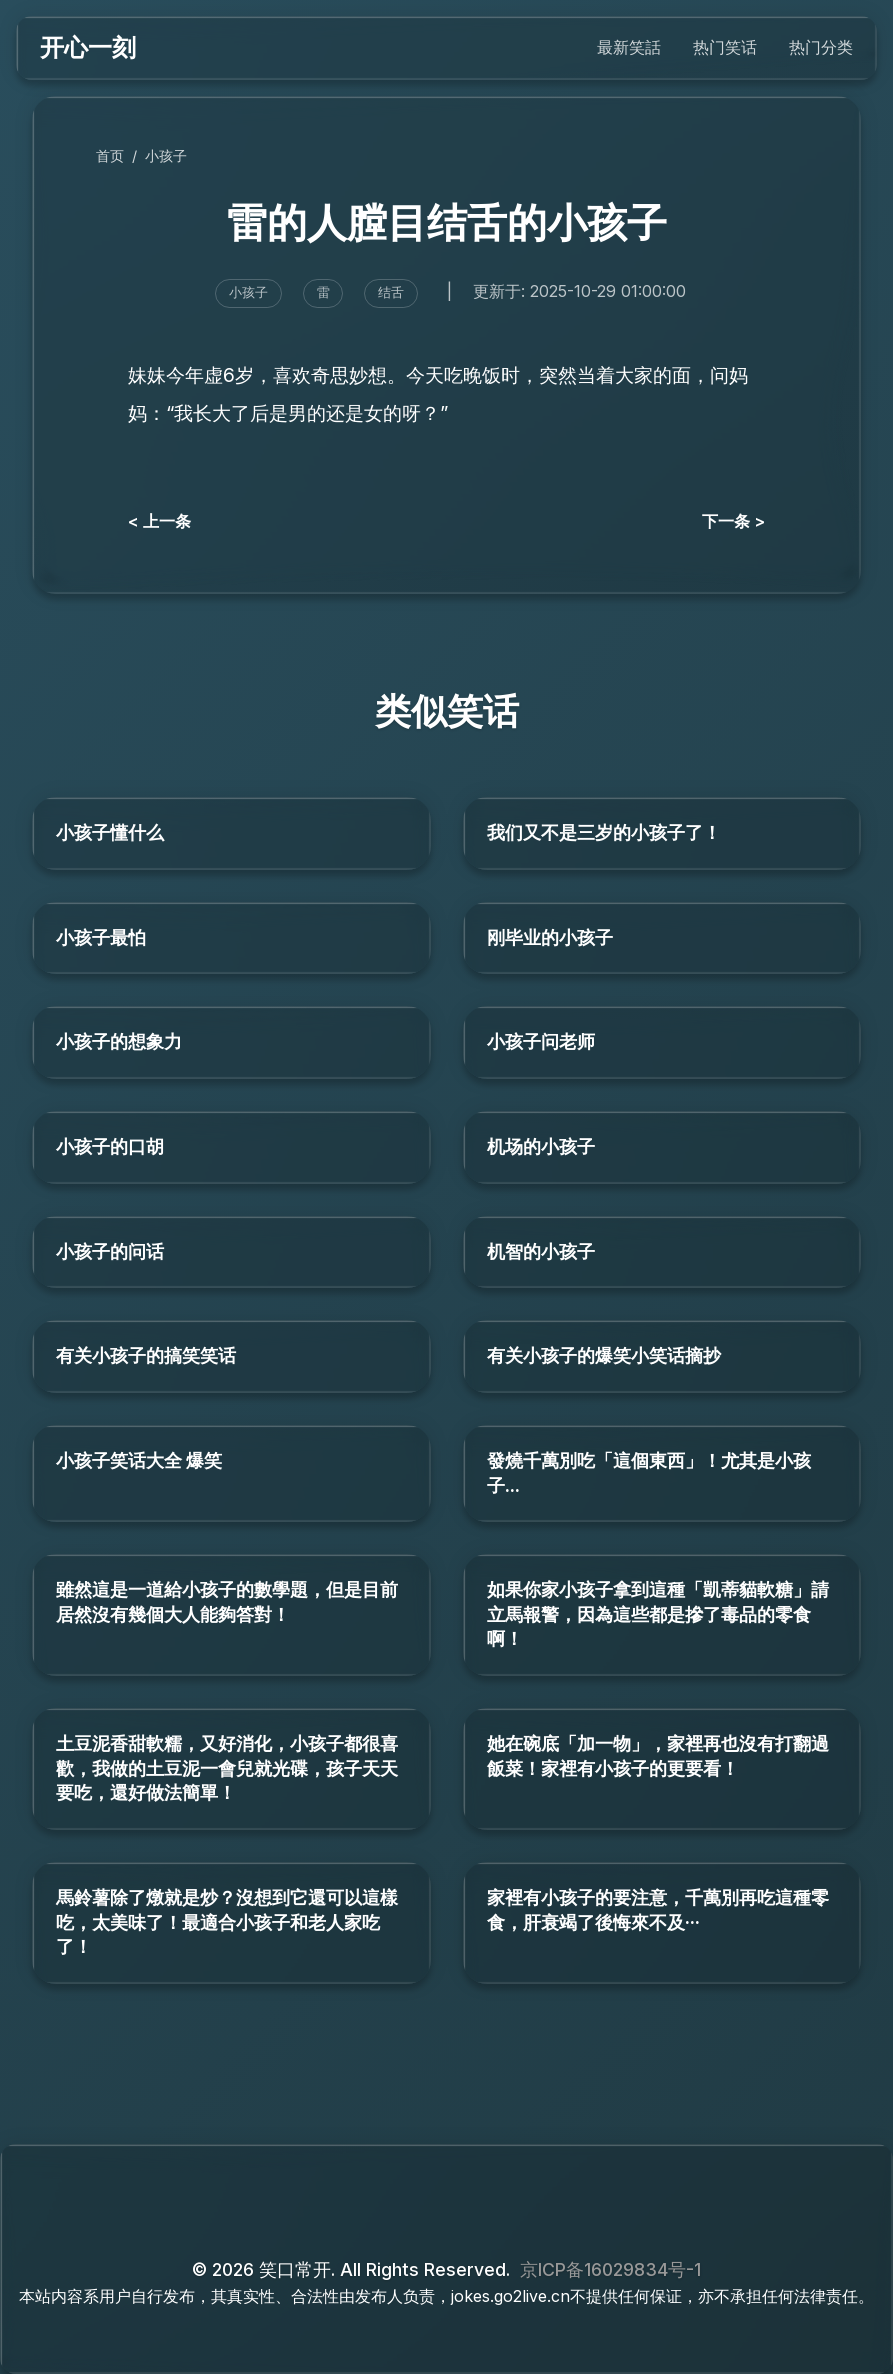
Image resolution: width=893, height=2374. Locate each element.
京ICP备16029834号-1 (610, 2269)
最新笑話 (629, 47)
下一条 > (733, 521)
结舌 (391, 292)
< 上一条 (159, 521)
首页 (110, 155)
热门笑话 (725, 47)
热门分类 (821, 47)
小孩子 (166, 155)
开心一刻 (88, 47)
